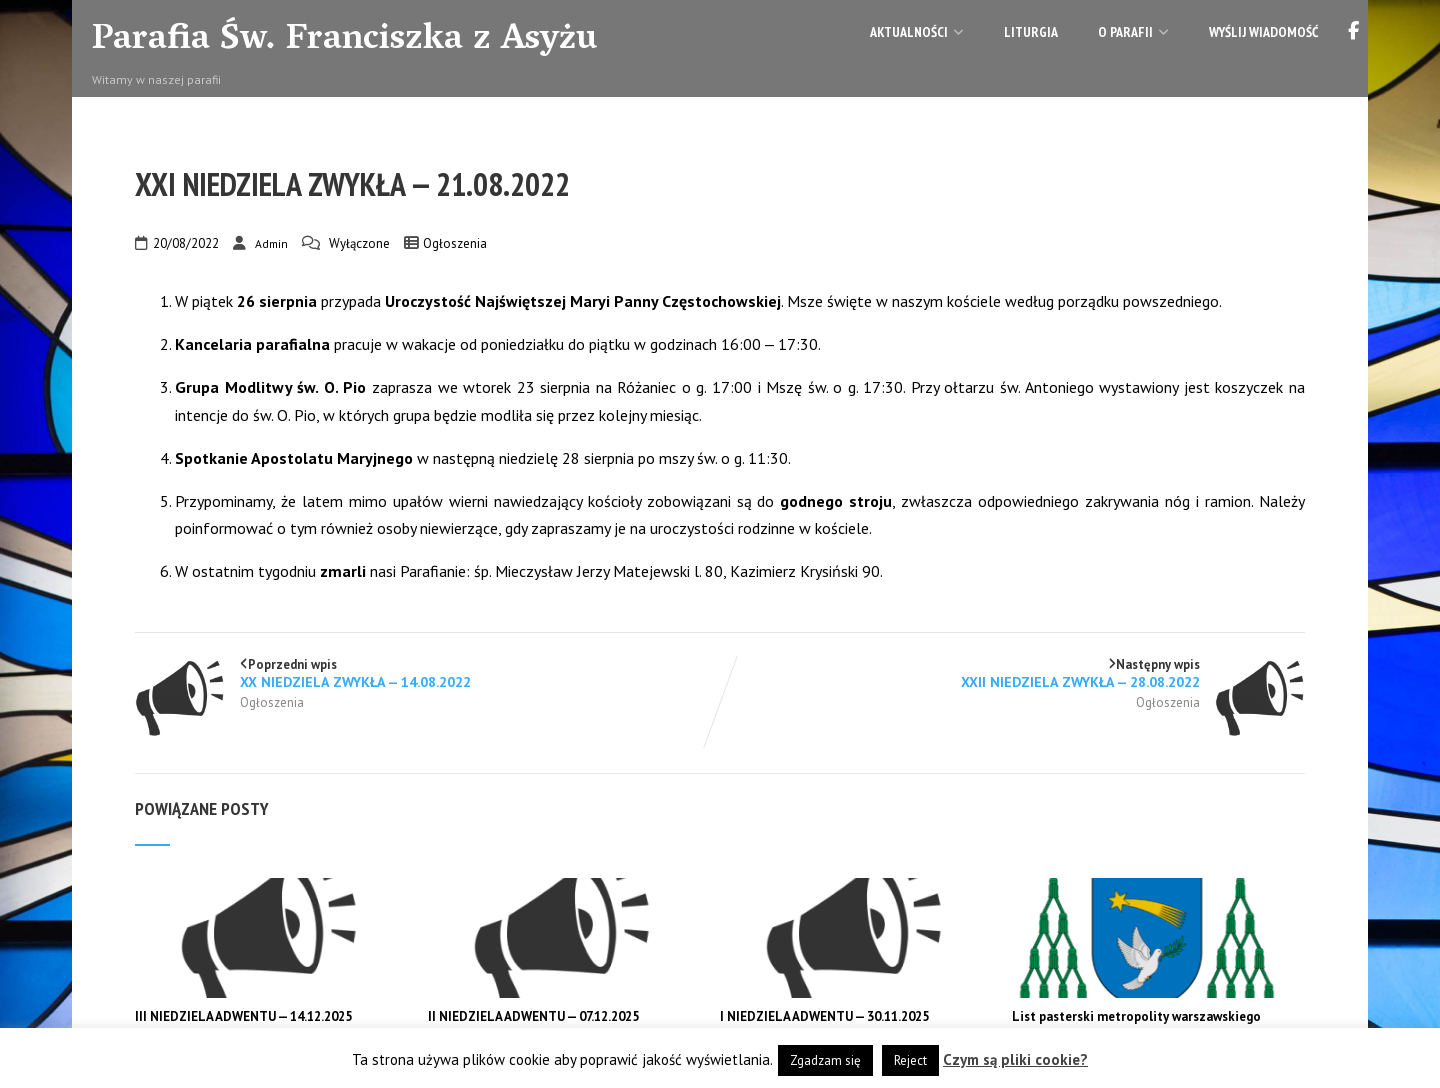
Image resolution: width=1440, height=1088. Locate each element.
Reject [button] (910, 1060)
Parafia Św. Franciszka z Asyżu (344, 41)
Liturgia (1031, 32)
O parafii (1133, 32)
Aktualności (917, 32)
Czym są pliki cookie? (1015, 1059)
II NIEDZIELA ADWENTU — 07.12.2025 (533, 1016)
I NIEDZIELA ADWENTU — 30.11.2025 (824, 1016)
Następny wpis (1012, 673)
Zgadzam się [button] (825, 1060)
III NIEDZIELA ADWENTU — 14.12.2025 (243, 1016)
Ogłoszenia (455, 243)
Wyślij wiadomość (1263, 32)
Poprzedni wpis (427, 673)
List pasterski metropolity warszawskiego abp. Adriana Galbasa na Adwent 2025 (1136, 1025)
